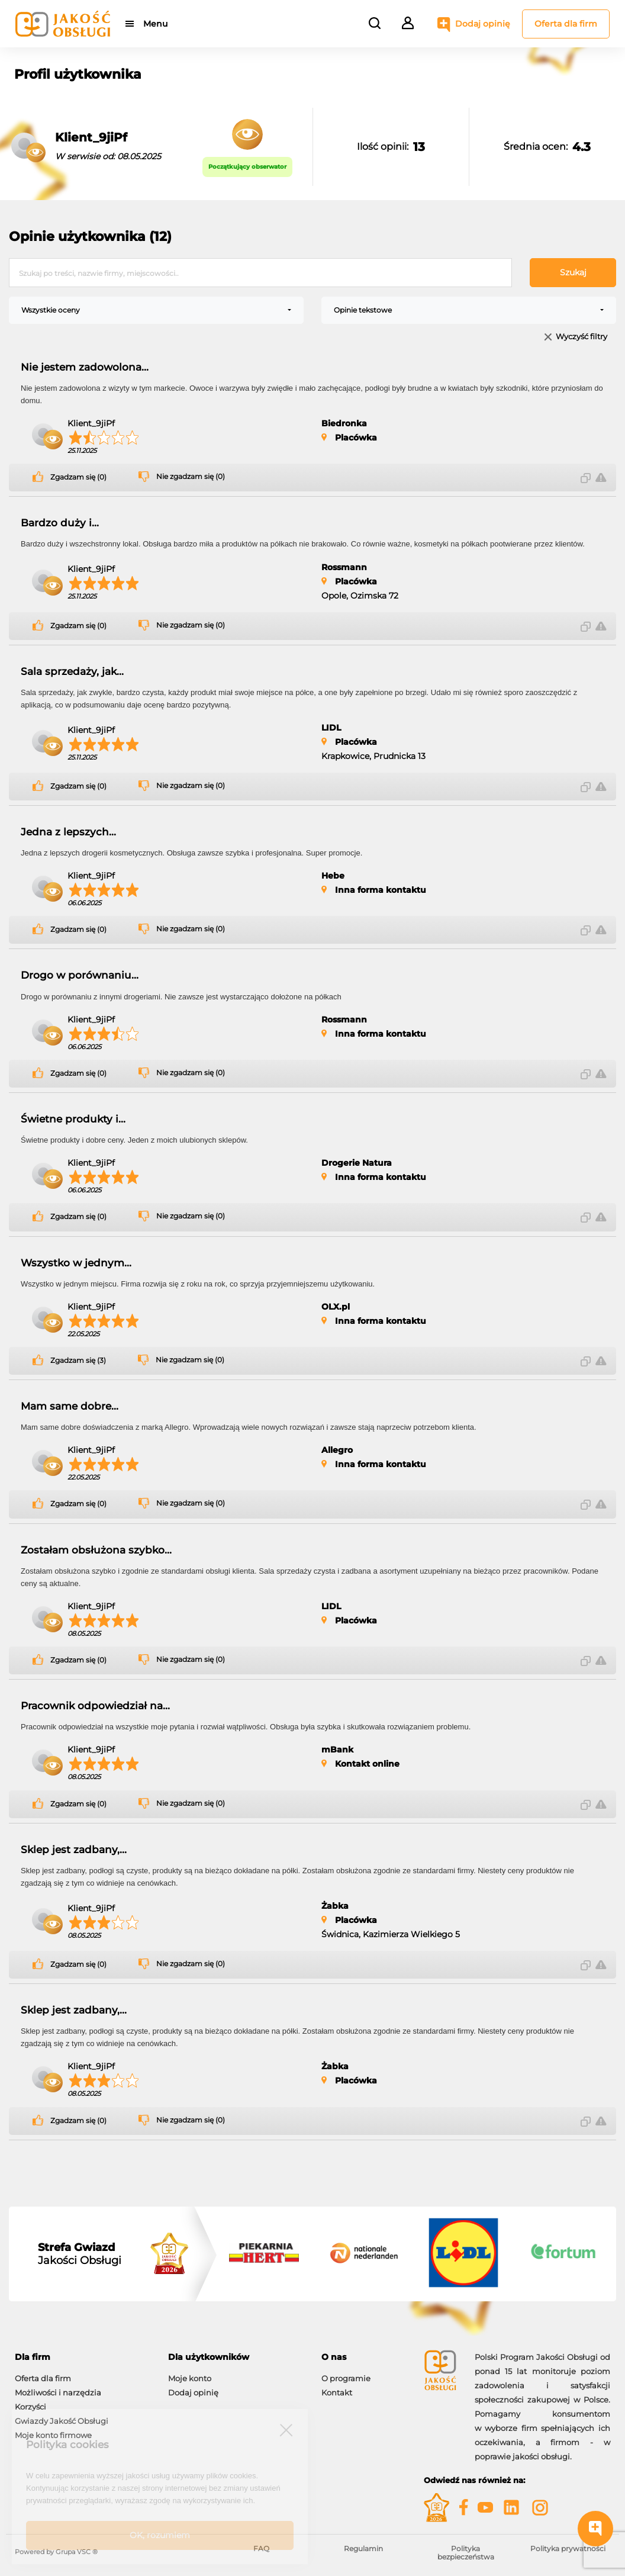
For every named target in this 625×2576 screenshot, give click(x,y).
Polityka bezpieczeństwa (465, 2552)
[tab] (82, 2357)
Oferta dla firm (565, 23)
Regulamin (363, 2548)
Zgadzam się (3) (78, 1360)
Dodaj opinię (482, 24)
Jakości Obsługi (79, 2254)
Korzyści (30, 2406)
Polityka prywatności (567, 2548)
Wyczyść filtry (581, 337)
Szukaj (573, 272)
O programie (346, 2378)
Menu (155, 23)
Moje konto (189, 2378)
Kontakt (336, 2392)
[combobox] (156, 310)
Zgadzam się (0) (78, 477)
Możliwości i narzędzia (58, 2392)
